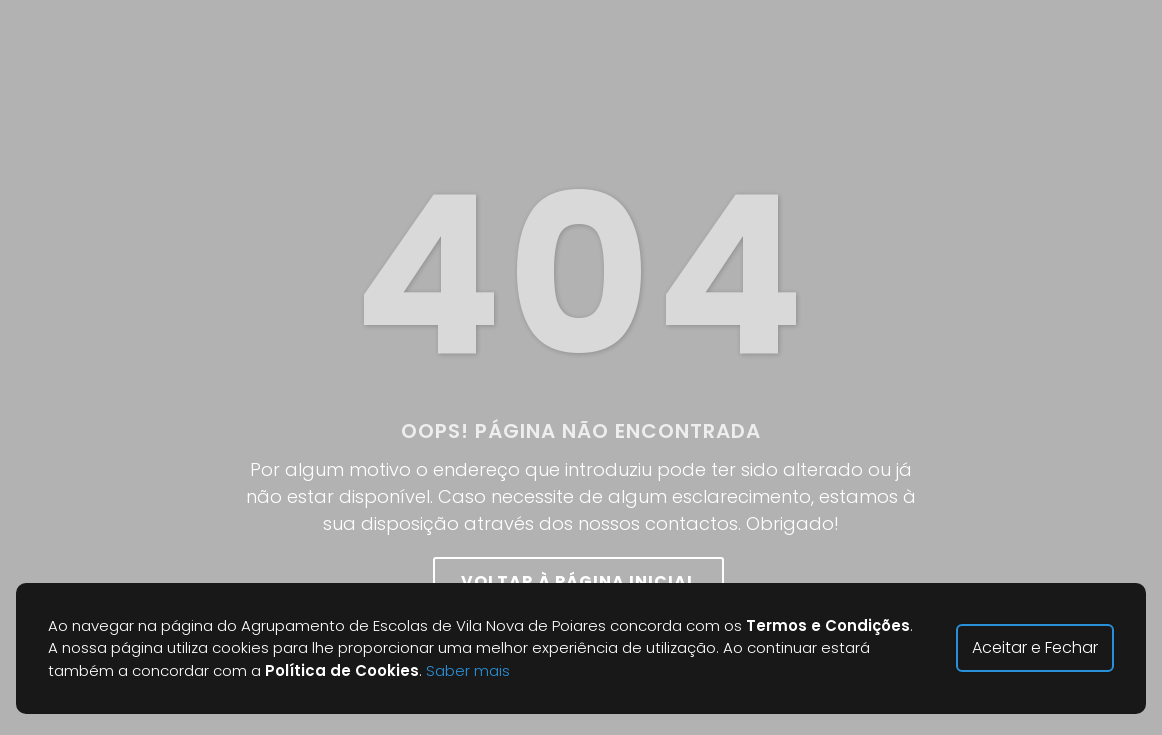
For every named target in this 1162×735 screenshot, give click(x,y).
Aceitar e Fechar (1035, 647)
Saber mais (468, 670)
